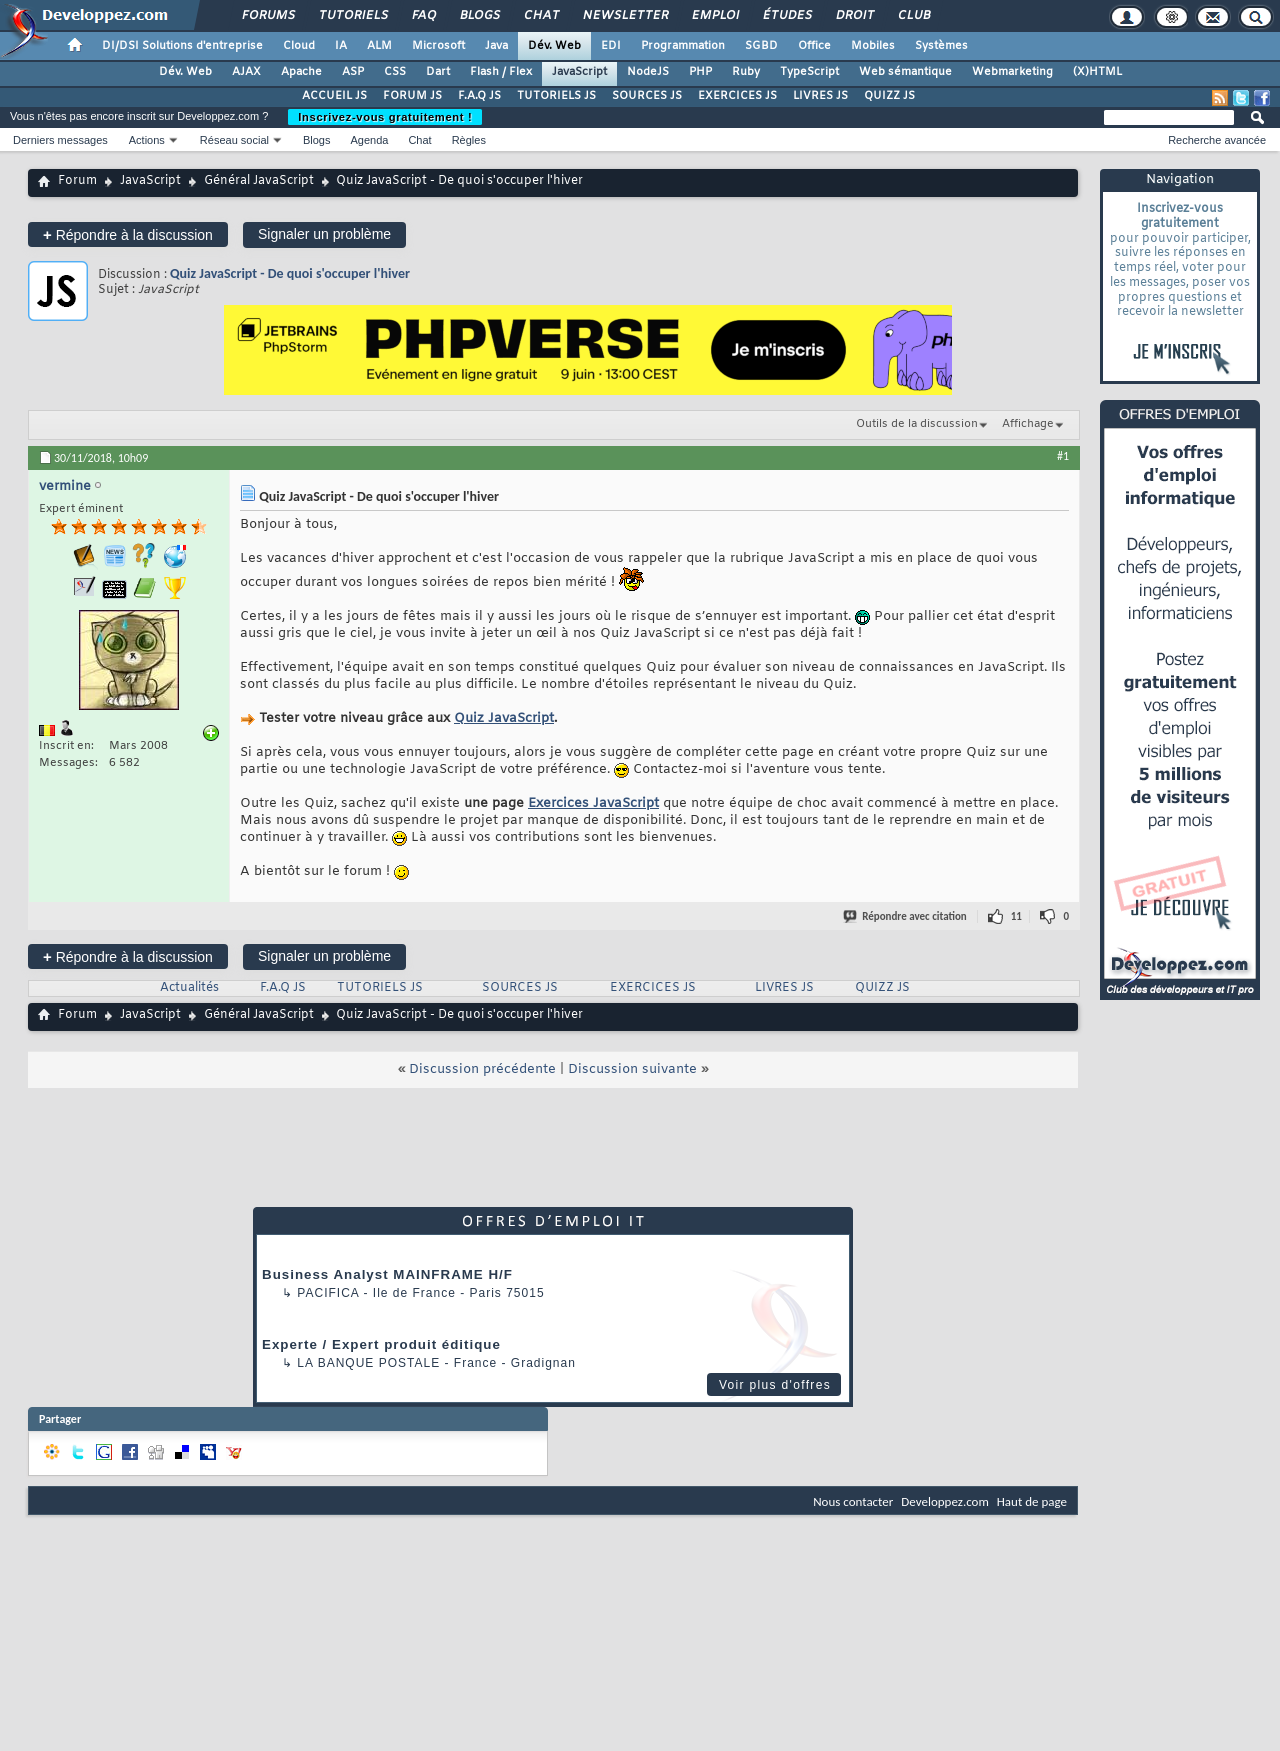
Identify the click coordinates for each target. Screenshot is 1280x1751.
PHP (700, 72)
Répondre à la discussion (128, 234)
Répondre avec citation (906, 916)
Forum (77, 181)
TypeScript (809, 72)
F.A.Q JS (479, 96)
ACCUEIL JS (334, 96)
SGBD (761, 46)
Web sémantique (905, 72)
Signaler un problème (324, 234)
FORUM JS (412, 96)
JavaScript (579, 72)
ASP (353, 72)
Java (496, 46)
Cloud (299, 46)
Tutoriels (352, 16)
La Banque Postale (368, 1363)
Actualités (189, 988)
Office (814, 46)
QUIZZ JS (889, 96)
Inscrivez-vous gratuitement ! (385, 117)
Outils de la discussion (917, 424)
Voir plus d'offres (775, 1385)
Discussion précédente (482, 1069)
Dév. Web (554, 46)
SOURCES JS (647, 96)
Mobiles (873, 46)
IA (341, 46)
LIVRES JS (820, 96)
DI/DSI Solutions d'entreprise (182, 46)
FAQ (423, 16)
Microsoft (438, 46)
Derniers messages (60, 140)
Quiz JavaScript (504, 718)
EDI (611, 46)
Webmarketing (1012, 72)
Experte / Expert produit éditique (381, 1344)
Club (913, 16)
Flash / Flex (501, 72)
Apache (301, 72)
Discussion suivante (632, 1069)
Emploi (714, 16)
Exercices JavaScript (593, 803)
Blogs (479, 16)
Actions (147, 140)
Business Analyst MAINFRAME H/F (387, 1274)
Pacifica (328, 1293)
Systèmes (941, 46)
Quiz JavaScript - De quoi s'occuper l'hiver (290, 273)
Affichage (1028, 424)
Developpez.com (945, 1501)
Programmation (683, 46)
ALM (379, 46)
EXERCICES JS (737, 96)
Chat (540, 16)
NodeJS (648, 72)
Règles (469, 140)
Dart (438, 72)
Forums (267, 16)
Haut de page (1032, 1501)
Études (786, 16)
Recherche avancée (1217, 140)
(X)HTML (1097, 72)
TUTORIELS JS (556, 96)
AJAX (246, 72)
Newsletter (624, 16)
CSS (395, 72)
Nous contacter (853, 1501)
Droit (854, 16)
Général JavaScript (259, 181)
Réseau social (234, 140)
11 (1016, 916)
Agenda (369, 140)
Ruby (746, 72)
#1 (1063, 456)
